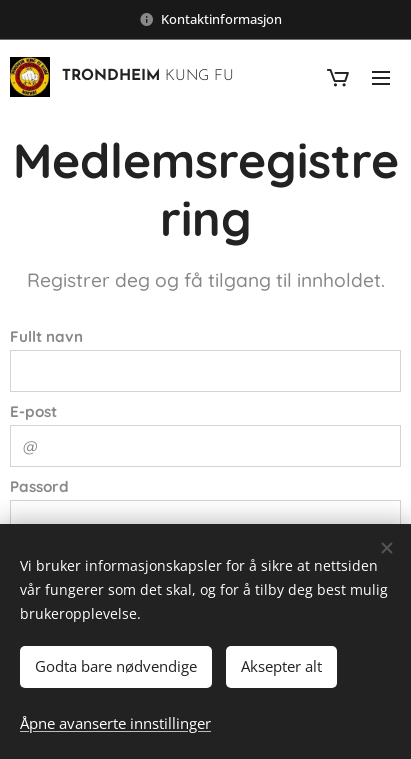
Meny (381, 78)
